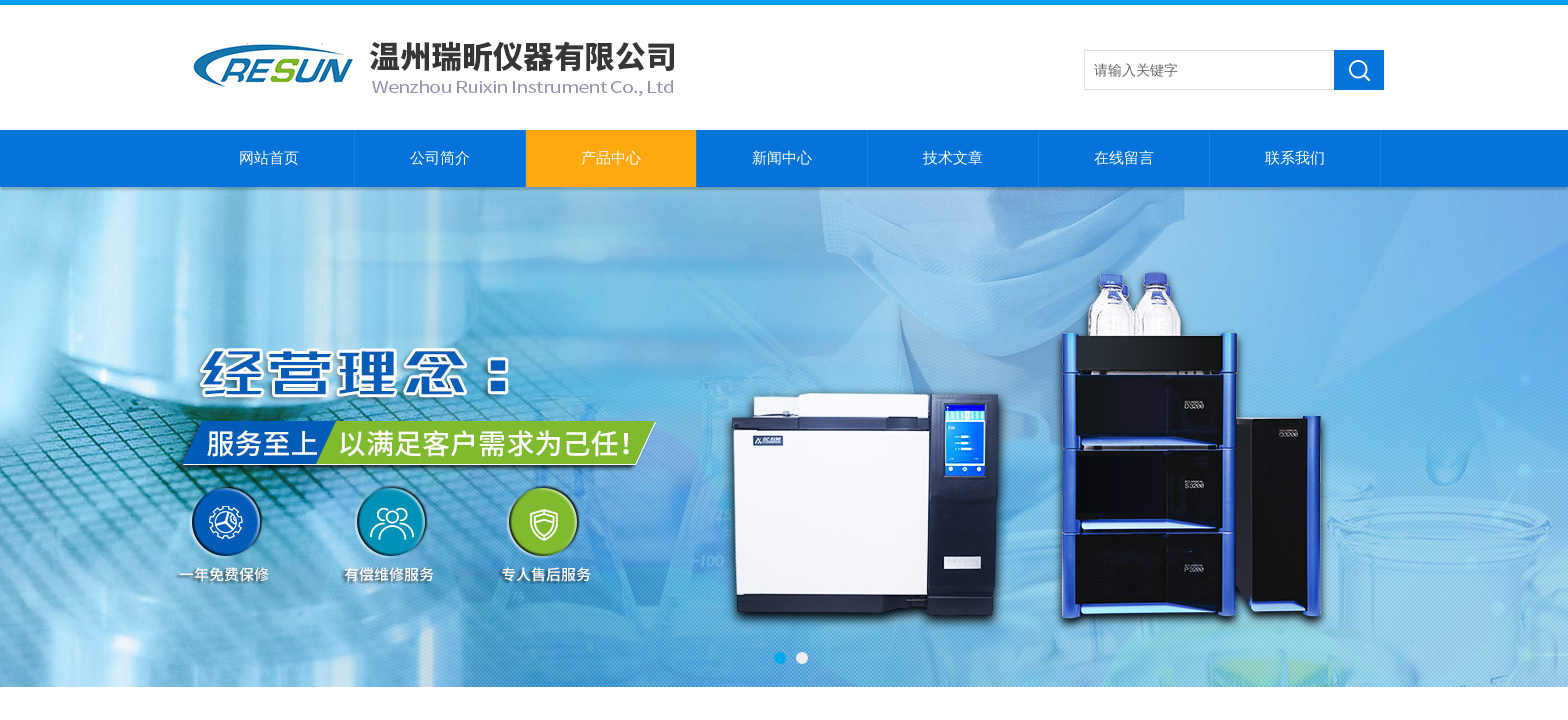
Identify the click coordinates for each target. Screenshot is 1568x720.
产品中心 (611, 158)
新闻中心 (782, 158)
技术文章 (953, 158)
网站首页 (269, 158)
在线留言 (1124, 158)
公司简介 (440, 158)
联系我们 (1295, 158)
